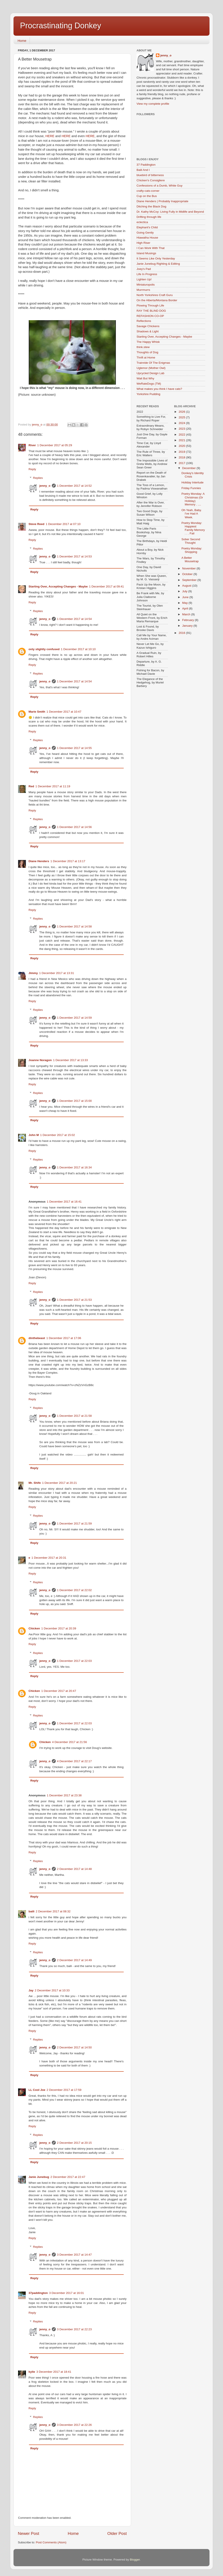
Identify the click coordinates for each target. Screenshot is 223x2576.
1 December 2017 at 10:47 (64, 711)
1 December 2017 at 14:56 (74, 827)
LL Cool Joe (37, 2089)
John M (34, 1135)
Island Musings (146, 253)
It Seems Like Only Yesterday (156, 258)
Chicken (34, 1628)
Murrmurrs (143, 289)
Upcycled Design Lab (150, 373)
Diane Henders (39, 861)
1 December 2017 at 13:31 (56, 973)
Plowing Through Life (150, 305)
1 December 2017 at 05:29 (54, 445)
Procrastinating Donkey (60, 25)
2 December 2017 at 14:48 (74, 1869)
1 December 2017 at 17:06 (63, 1338)
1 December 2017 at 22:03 (74, 1660)
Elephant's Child (147, 227)
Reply (32, 469)
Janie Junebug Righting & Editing (158, 263)
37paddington (38, 2293)
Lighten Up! (144, 279)
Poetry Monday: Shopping (191, 550)
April (185, 608)
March (186, 614)
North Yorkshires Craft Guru (155, 295)
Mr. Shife (35, 1482)
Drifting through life (149, 217)
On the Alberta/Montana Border (157, 300)
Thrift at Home (146, 357)
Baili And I (143, 170)
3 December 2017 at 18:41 (53, 2371)
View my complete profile (153, 103)
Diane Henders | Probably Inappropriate (162, 201)
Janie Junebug (39, 2177)
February (188, 620)
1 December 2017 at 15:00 (74, 1100)
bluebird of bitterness (150, 175)
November (189, 568)
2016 (182, 632)
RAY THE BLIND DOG (151, 310)
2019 (182, 451)
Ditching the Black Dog (151, 206)
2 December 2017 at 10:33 (52, 1990)
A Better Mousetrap (190, 559)
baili (31, 1911)
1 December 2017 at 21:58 (74, 1415)
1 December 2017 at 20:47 (58, 1691)
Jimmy (33, 973)
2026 (182, 411)
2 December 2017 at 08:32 (53, 1911)
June (185, 597)
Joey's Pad (144, 269)
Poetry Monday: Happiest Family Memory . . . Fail (193, 528)
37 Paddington (146, 164)
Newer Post (28, 2533)
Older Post (117, 2533)
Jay (31, 1990)
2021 (182, 440)
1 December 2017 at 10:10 (78, 649)
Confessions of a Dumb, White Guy (159, 185)
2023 (182, 428)
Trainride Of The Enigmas (153, 362)
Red (31, 786)
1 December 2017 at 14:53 (74, 556)
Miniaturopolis (146, 284)
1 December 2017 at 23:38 (64, 1795)
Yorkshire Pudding (148, 394)
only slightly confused (44, 649)
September (190, 580)
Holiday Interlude (192, 482)
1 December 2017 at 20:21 (59, 1482)
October (188, 574)
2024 (182, 423)
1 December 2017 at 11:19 (52, 786)
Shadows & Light (148, 331)
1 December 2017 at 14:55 (74, 748)
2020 (182, 446)
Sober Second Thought (190, 541)
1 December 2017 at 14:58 (74, 926)
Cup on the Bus (147, 196)
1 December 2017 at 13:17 (68, 861)
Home (22, 40)
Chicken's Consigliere (151, 180)
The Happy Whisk (148, 341)
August (187, 585)
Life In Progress (147, 274)
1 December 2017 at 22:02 (74, 1590)
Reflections (144, 321)
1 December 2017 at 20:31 (49, 1557)
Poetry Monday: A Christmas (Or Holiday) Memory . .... (192, 499)
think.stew (143, 347)
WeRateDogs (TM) (149, 383)
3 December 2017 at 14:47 (74, 2254)
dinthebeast (37, 1338)
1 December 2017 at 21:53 (74, 1299)
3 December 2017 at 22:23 (74, 2329)
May (185, 602)
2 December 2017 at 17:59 (64, 2089)
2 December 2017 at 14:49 (74, 1960)
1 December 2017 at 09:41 (106, 586)
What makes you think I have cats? (159, 388)
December (189, 468)
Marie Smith (37, 711)
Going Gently (145, 232)
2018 (182, 457)
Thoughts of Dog (147, 352)
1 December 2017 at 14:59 (74, 1017)
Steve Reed (36, 524)
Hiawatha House (147, 237)
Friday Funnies (191, 488)
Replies (38, 478)
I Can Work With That (151, 248)
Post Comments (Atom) (51, 2542)
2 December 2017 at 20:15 (74, 2142)
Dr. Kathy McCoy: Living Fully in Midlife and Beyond (170, 211)
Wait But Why (145, 378)
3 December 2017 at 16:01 (66, 2293)
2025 (182, 417)
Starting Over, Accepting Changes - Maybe (58, 586)
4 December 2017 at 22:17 (74, 1761)
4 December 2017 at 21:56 (69, 1742)
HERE (49, 136)
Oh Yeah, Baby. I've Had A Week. (191, 513)
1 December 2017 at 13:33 (70, 1060)
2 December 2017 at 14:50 (74, 2047)
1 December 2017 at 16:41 (64, 1201)
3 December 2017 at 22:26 (74, 2424)
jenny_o (45, 485)
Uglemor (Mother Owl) (151, 368)
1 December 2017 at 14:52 (74, 485)
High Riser (143, 242)
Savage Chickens (148, 326)
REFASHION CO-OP (150, 316)
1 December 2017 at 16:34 (74, 1167)
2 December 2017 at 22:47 (68, 2177)
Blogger (135, 2559)
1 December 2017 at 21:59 (74, 1523)
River (32, 445)
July (185, 591)
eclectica (142, 222)
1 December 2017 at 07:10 (63, 524)
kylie (32, 2371)
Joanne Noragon (40, 1060)
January (188, 625)
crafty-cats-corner (148, 190)
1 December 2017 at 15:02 (57, 1135)
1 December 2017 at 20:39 (58, 1628)
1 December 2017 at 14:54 (74, 619)
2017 (182, 463)
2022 (182, 434)
